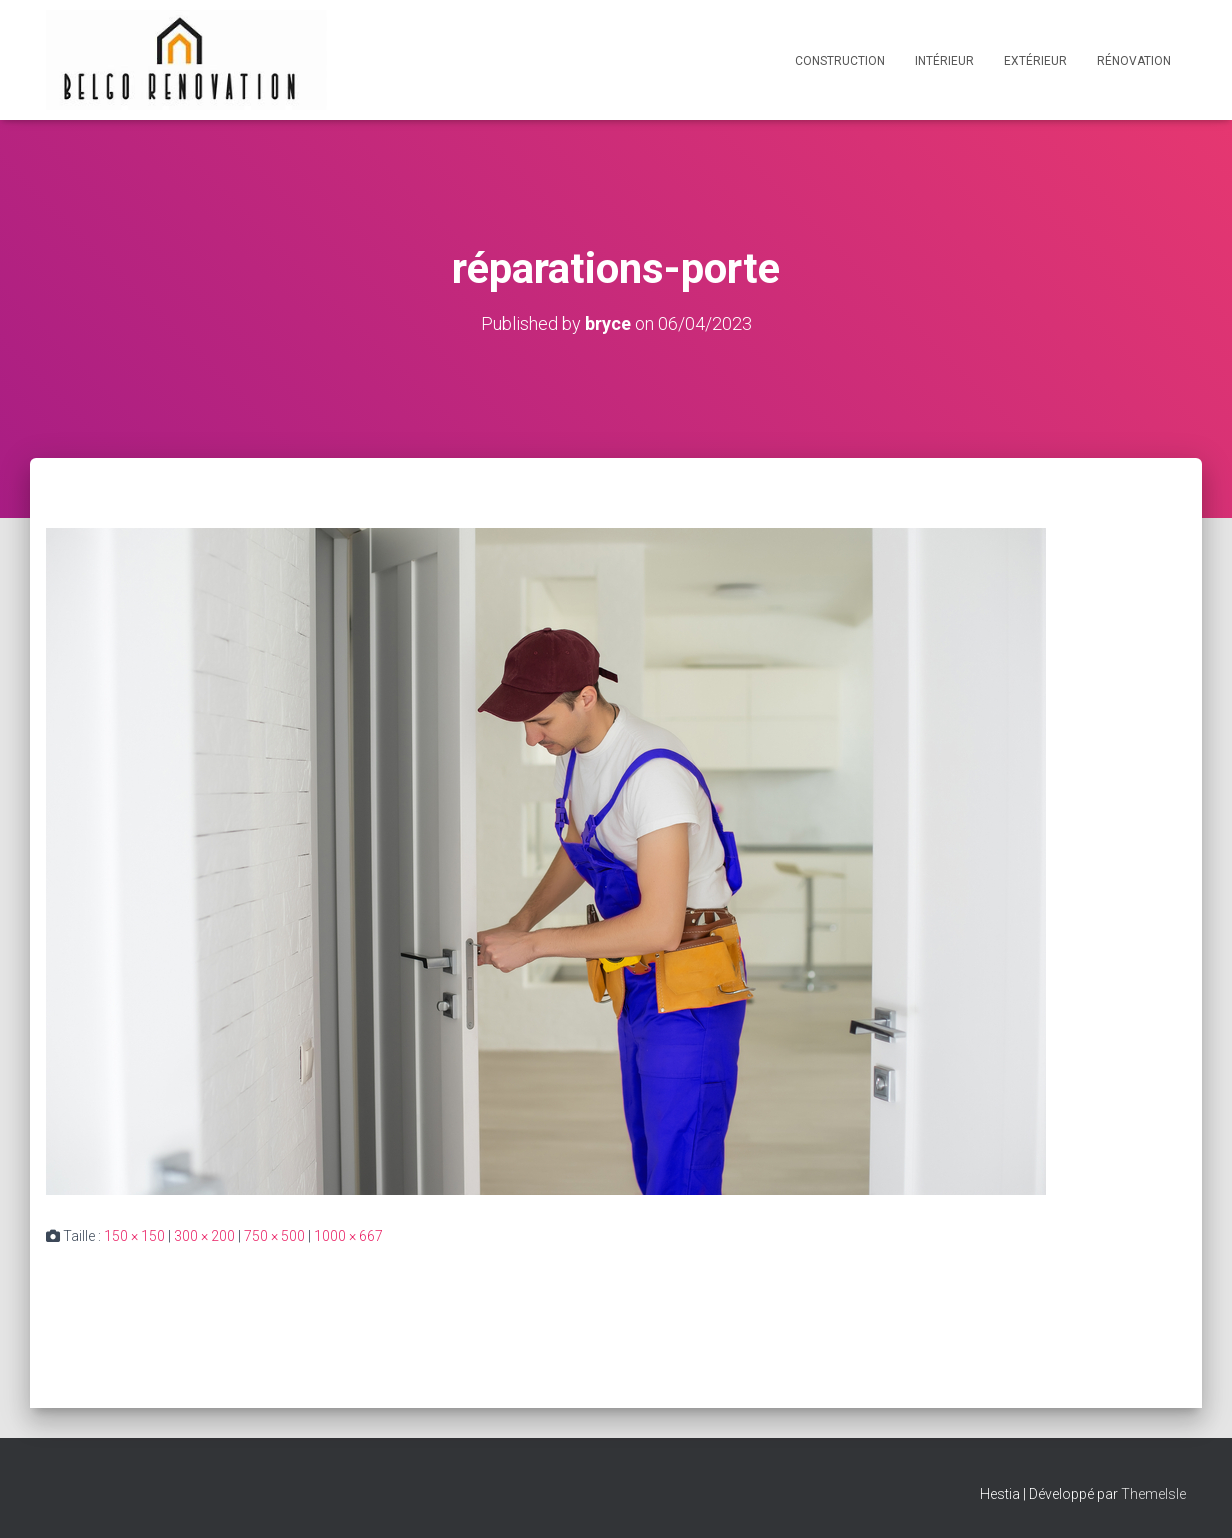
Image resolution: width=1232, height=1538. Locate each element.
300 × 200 (204, 1236)
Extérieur (1035, 61)
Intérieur (944, 61)
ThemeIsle (1153, 1494)
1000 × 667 (348, 1236)
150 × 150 (134, 1236)
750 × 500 (274, 1236)
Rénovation (1134, 61)
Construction (840, 61)
